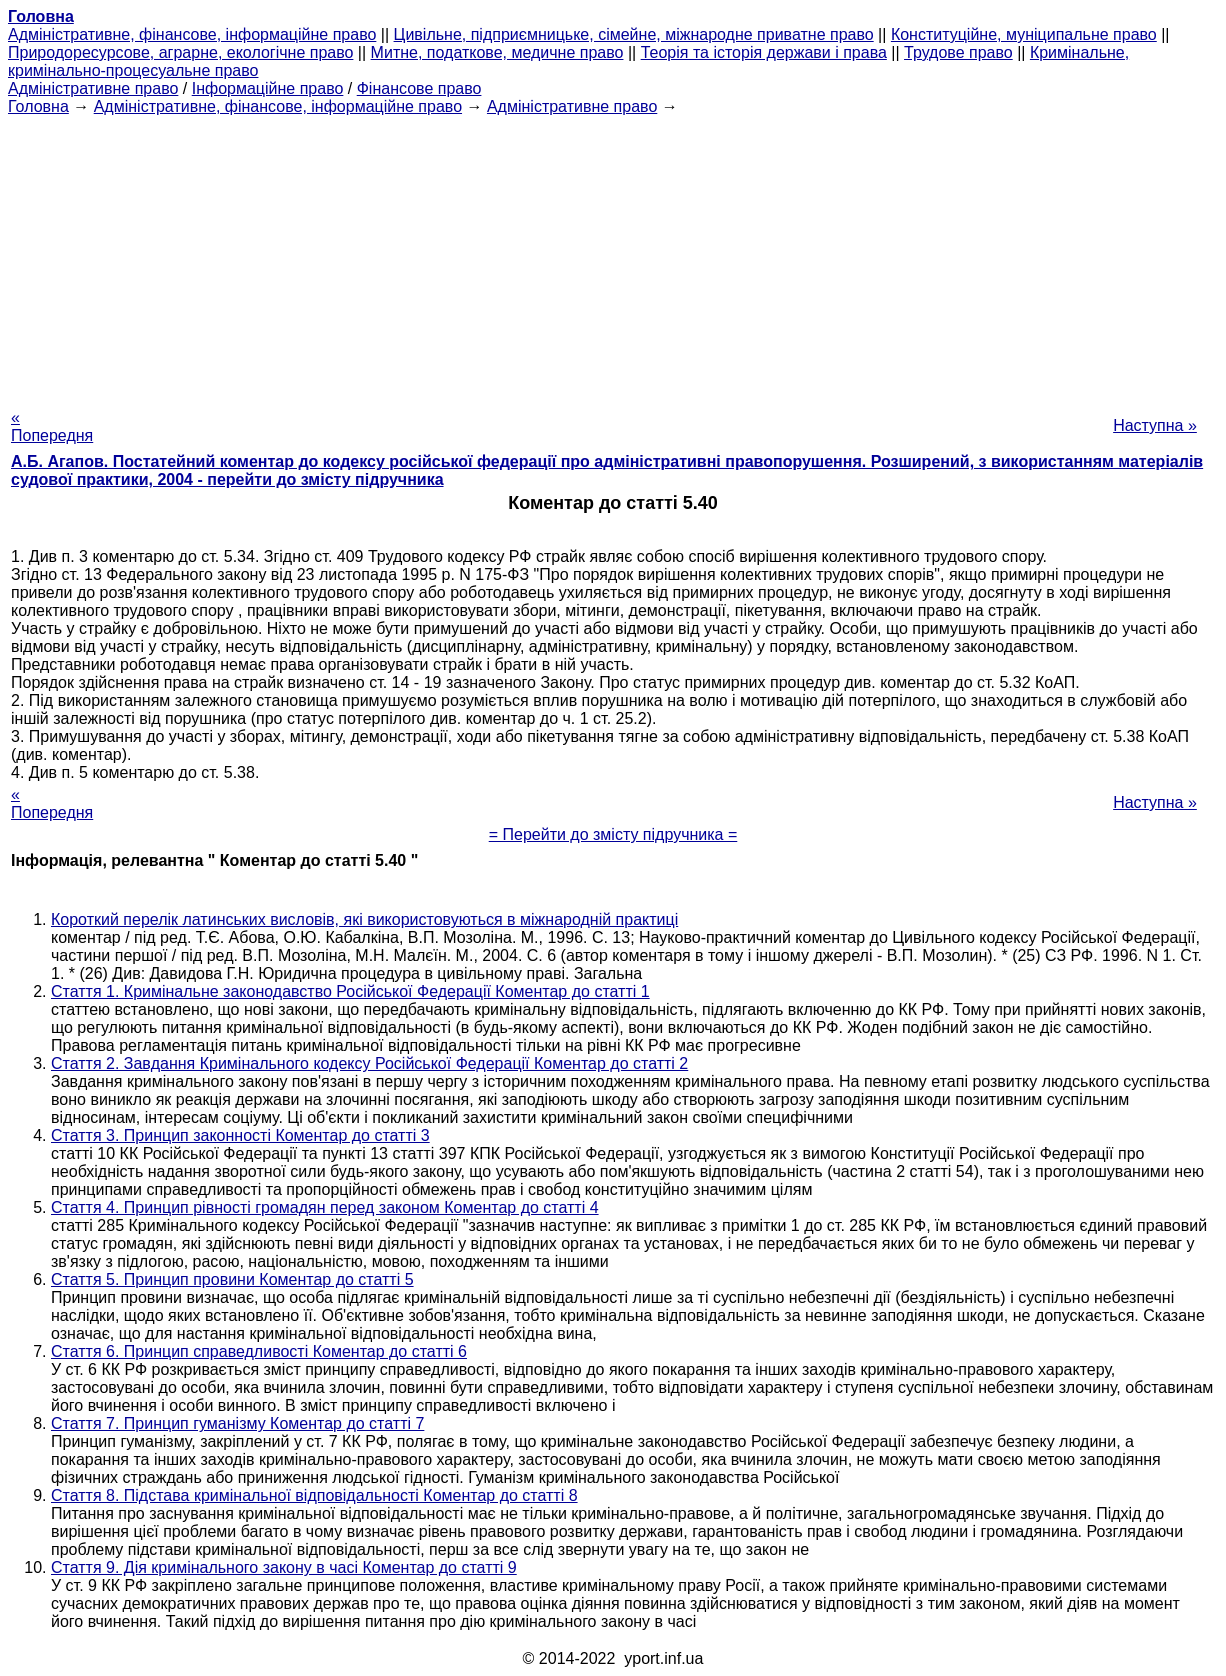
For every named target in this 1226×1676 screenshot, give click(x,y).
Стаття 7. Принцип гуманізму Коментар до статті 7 (237, 1423)
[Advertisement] (613, 256)
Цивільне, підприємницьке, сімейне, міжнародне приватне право (634, 34)
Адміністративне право (93, 88)
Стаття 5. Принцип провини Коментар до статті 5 (232, 1279)
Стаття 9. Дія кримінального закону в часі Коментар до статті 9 (284, 1567)
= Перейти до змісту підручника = (613, 834)
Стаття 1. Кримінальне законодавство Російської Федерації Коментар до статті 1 (350, 991)
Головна (38, 106)
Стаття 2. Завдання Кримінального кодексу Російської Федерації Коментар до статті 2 (369, 1063)
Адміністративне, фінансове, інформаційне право (192, 34)
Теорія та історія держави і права (764, 52)
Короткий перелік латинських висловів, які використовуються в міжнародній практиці (364, 919)
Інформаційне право (268, 88)
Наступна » (1155, 425)
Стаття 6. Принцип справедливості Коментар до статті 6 (259, 1351)
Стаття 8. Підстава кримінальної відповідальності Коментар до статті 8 (314, 1495)
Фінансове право (419, 88)
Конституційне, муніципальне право (1024, 34)
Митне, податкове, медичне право (497, 52)
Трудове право (958, 52)
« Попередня (52, 426)
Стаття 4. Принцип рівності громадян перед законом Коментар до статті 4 (325, 1207)
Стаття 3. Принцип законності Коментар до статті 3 (240, 1135)
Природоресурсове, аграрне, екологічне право (180, 52)
